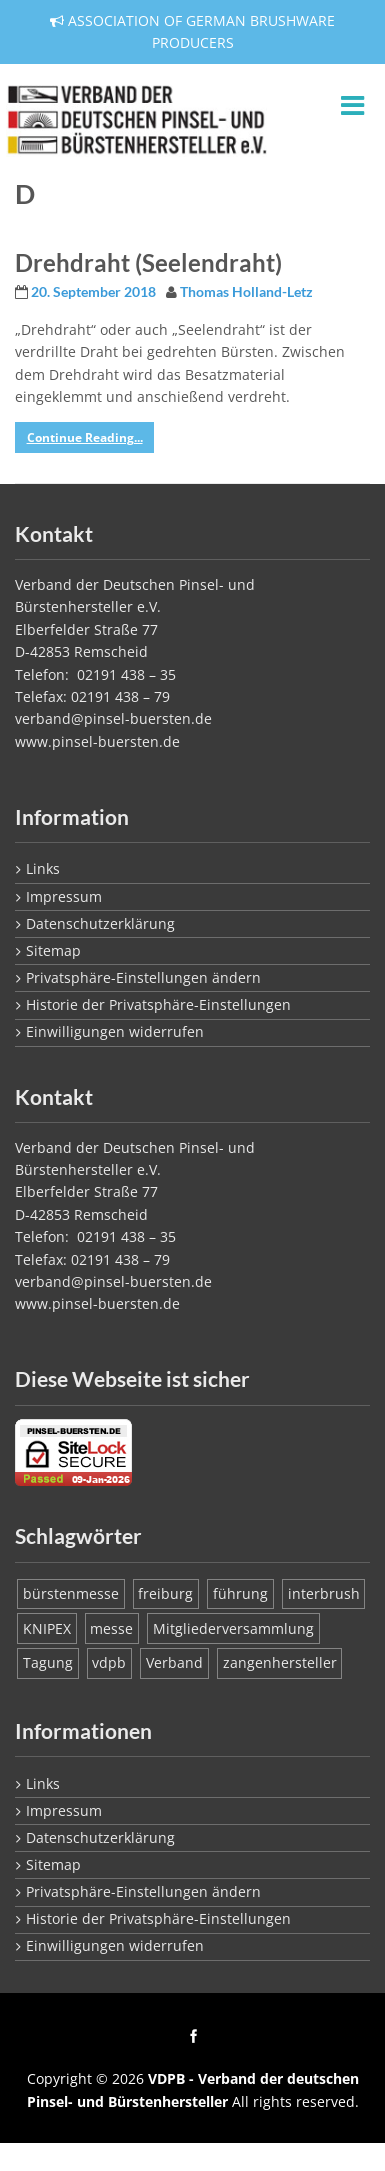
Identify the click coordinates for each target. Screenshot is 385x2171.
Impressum (64, 896)
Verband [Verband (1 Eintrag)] (174, 1662)
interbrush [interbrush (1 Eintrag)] (324, 1593)
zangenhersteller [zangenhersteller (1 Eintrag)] (280, 1662)
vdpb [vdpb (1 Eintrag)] (109, 1662)
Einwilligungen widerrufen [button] (115, 1031)
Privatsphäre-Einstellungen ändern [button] (143, 977)
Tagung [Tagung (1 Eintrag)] (48, 1662)
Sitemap (53, 950)
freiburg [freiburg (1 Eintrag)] (165, 1593)
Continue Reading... (85, 437)
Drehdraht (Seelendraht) (148, 262)
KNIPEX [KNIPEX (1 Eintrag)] (47, 1628)
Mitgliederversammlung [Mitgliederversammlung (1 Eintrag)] (233, 1628)
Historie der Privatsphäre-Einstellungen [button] (158, 1004)
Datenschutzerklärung (100, 923)
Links (43, 868)
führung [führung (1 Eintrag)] (240, 1593)
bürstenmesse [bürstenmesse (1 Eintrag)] (71, 1593)
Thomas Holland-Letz (246, 292)
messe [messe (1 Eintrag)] (111, 1628)
